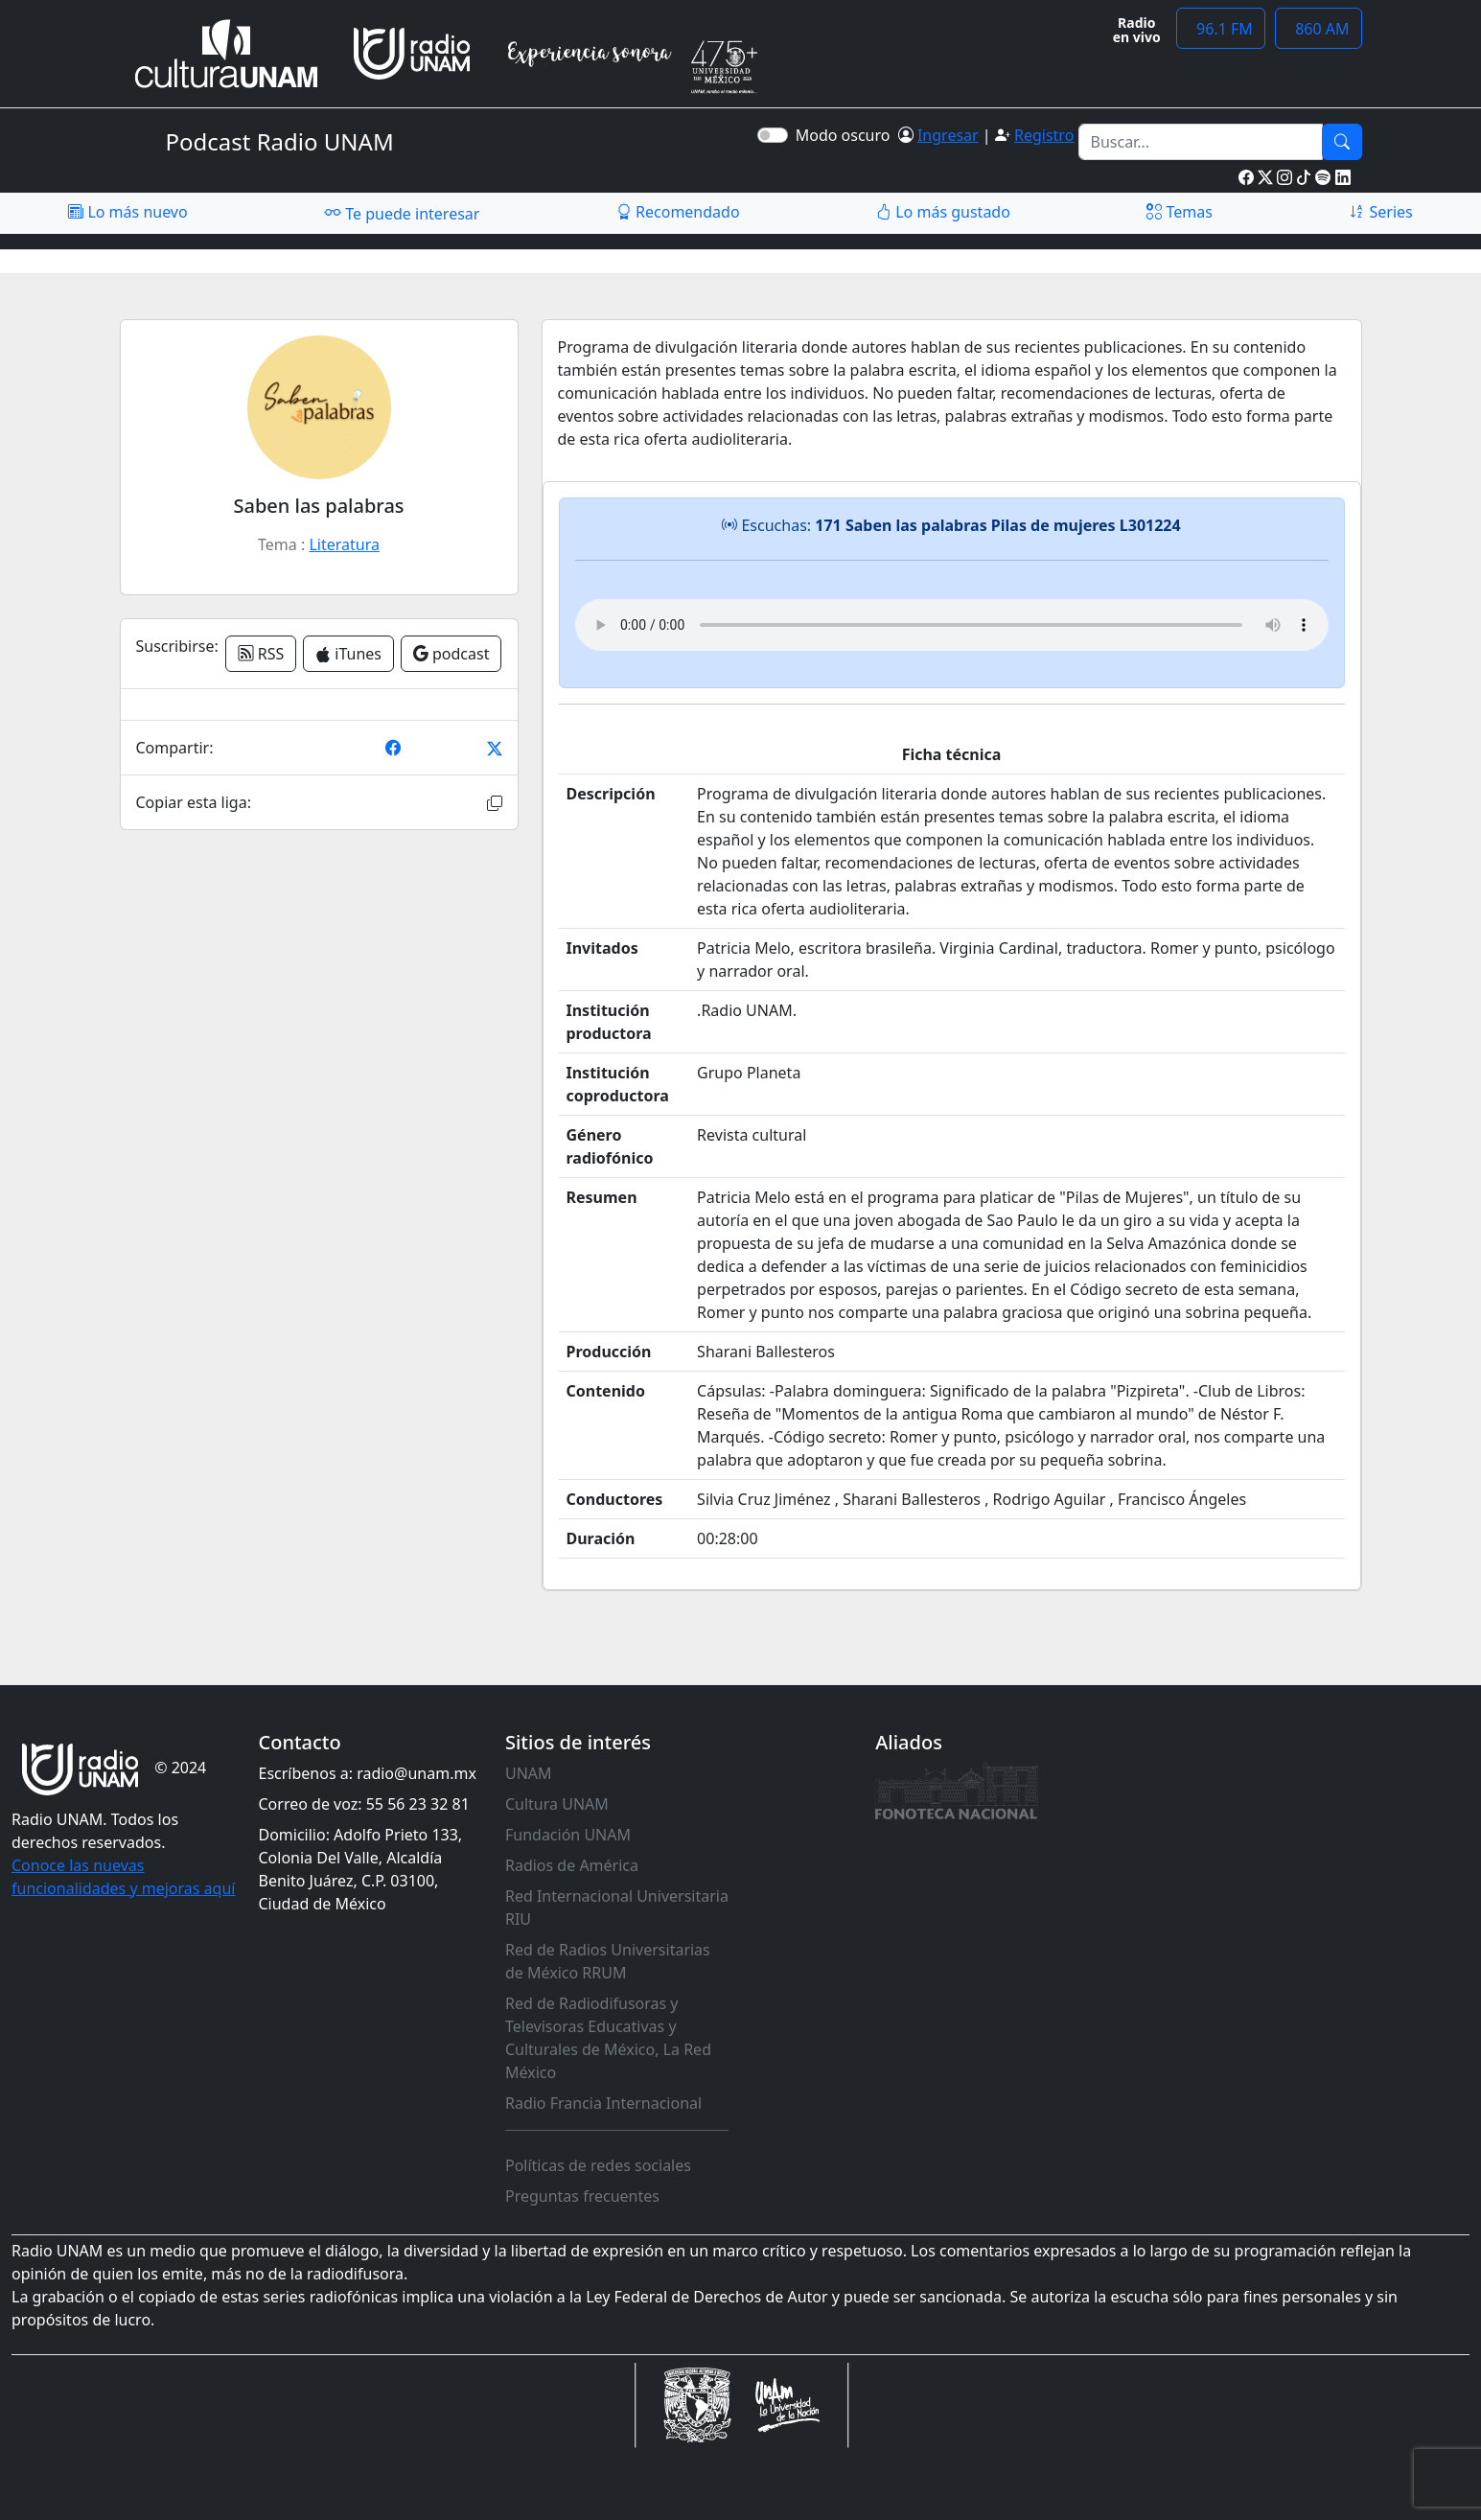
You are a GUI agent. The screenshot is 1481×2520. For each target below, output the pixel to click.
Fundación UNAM (568, 1834)
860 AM (1318, 28)
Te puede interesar (401, 212)
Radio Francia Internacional (603, 2103)
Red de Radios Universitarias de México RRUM (607, 1961)
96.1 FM (1221, 28)
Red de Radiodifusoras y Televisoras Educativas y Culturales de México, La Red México (608, 2038)
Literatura (344, 544)
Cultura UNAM (557, 1804)
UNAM (528, 1773)
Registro (1044, 135)
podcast (451, 653)
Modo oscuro (847, 135)
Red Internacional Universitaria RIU (617, 1907)
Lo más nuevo (127, 211)
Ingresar (948, 135)
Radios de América (571, 1865)
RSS (261, 653)
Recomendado (678, 211)
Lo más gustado (943, 211)
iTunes (348, 653)
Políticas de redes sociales (598, 2165)
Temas (1179, 211)
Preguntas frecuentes (582, 2196)
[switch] (772, 135)
